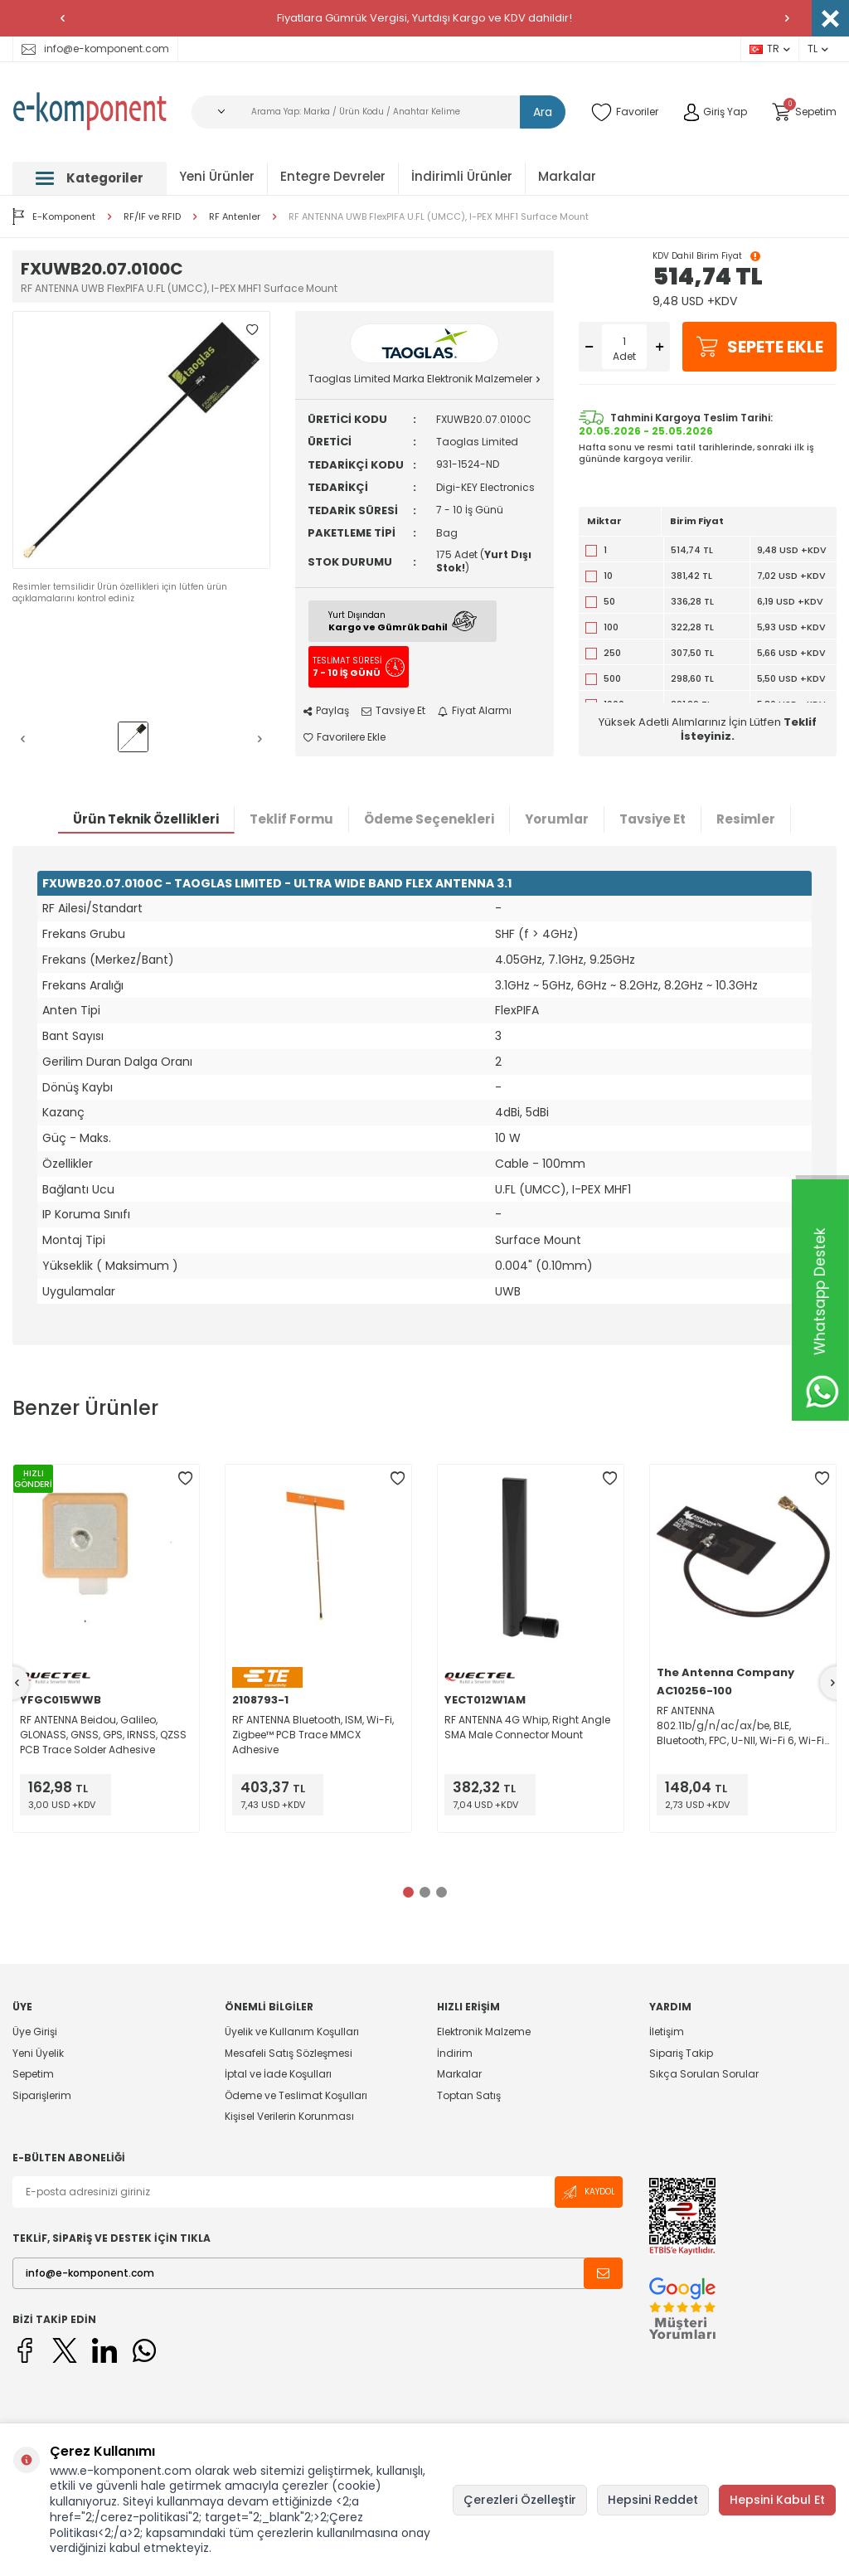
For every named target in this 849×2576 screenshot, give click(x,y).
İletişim (666, 2032)
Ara (542, 112)
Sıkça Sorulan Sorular (704, 2074)
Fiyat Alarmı (475, 710)
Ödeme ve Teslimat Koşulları (296, 2095)
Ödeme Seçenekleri (429, 819)
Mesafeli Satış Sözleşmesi (288, 2053)
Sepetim (33, 2074)
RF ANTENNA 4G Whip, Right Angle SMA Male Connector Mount (527, 1727)
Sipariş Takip (681, 2053)
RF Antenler (234, 217)
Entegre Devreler (333, 176)
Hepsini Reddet (653, 2499)
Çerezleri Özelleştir (519, 2499)
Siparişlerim (41, 2095)
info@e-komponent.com (95, 48)
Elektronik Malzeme (484, 2032)
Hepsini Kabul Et (777, 2499)
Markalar (567, 176)
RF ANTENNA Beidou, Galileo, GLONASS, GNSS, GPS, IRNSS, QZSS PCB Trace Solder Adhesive (103, 1735)
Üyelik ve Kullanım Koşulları (292, 2032)
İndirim (455, 2053)
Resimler (745, 819)
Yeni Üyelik (38, 2053)
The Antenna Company (725, 1673)
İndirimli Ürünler (461, 176)
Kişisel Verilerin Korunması (289, 2116)
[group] (141, 440)
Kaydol (588, 2192)
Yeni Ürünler (217, 176)
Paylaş (326, 710)
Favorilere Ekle (344, 737)
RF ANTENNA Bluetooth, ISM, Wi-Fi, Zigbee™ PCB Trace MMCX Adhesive (313, 1735)
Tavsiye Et (393, 710)
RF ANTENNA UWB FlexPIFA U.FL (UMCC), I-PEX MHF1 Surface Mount (439, 217)
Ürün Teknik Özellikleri (146, 819)
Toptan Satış (469, 2095)
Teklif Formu (291, 819)
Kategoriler (89, 178)
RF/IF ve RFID (152, 217)
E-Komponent (53, 216)
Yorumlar (557, 819)
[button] (62, 18)
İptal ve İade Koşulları (278, 2074)
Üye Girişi (34, 2032)
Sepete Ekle (759, 346)
